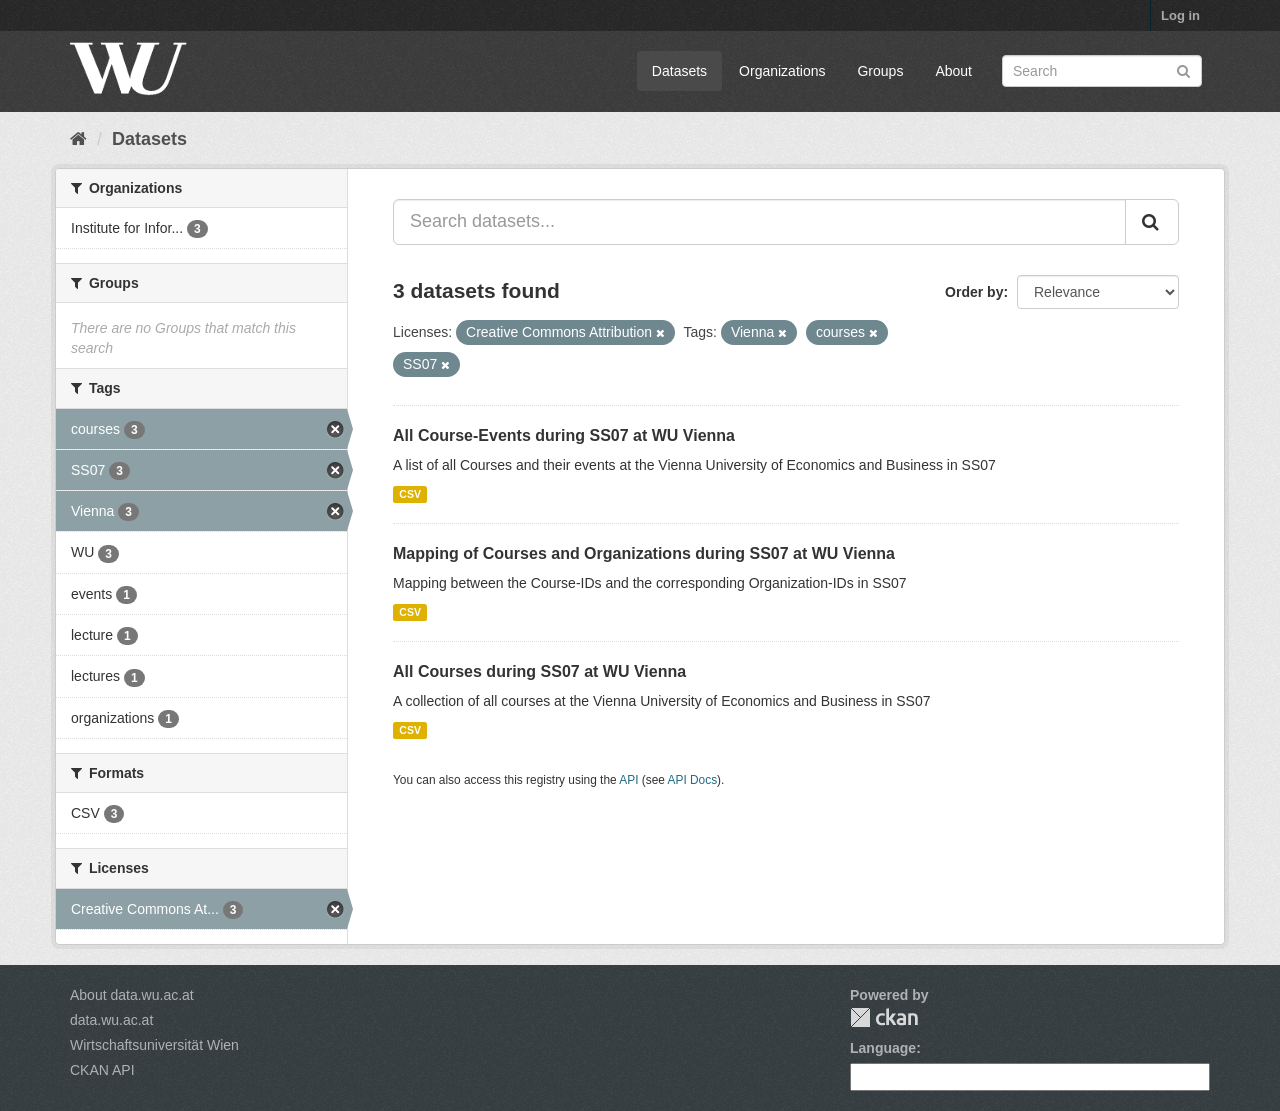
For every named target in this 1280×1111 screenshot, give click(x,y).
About (953, 71)
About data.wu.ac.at (132, 995)
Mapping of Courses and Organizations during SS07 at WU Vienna (644, 553)
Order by (974, 292)
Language (883, 1048)
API (628, 780)
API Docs (693, 780)
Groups (880, 71)
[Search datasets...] (759, 222)
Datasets (679, 71)
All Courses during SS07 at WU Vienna (539, 671)
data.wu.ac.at (111, 1020)
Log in (1180, 15)
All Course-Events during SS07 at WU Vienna (564, 435)
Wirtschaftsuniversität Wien (154, 1045)
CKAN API (102, 1070)
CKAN (884, 1017)
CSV (410, 494)
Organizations (782, 71)
